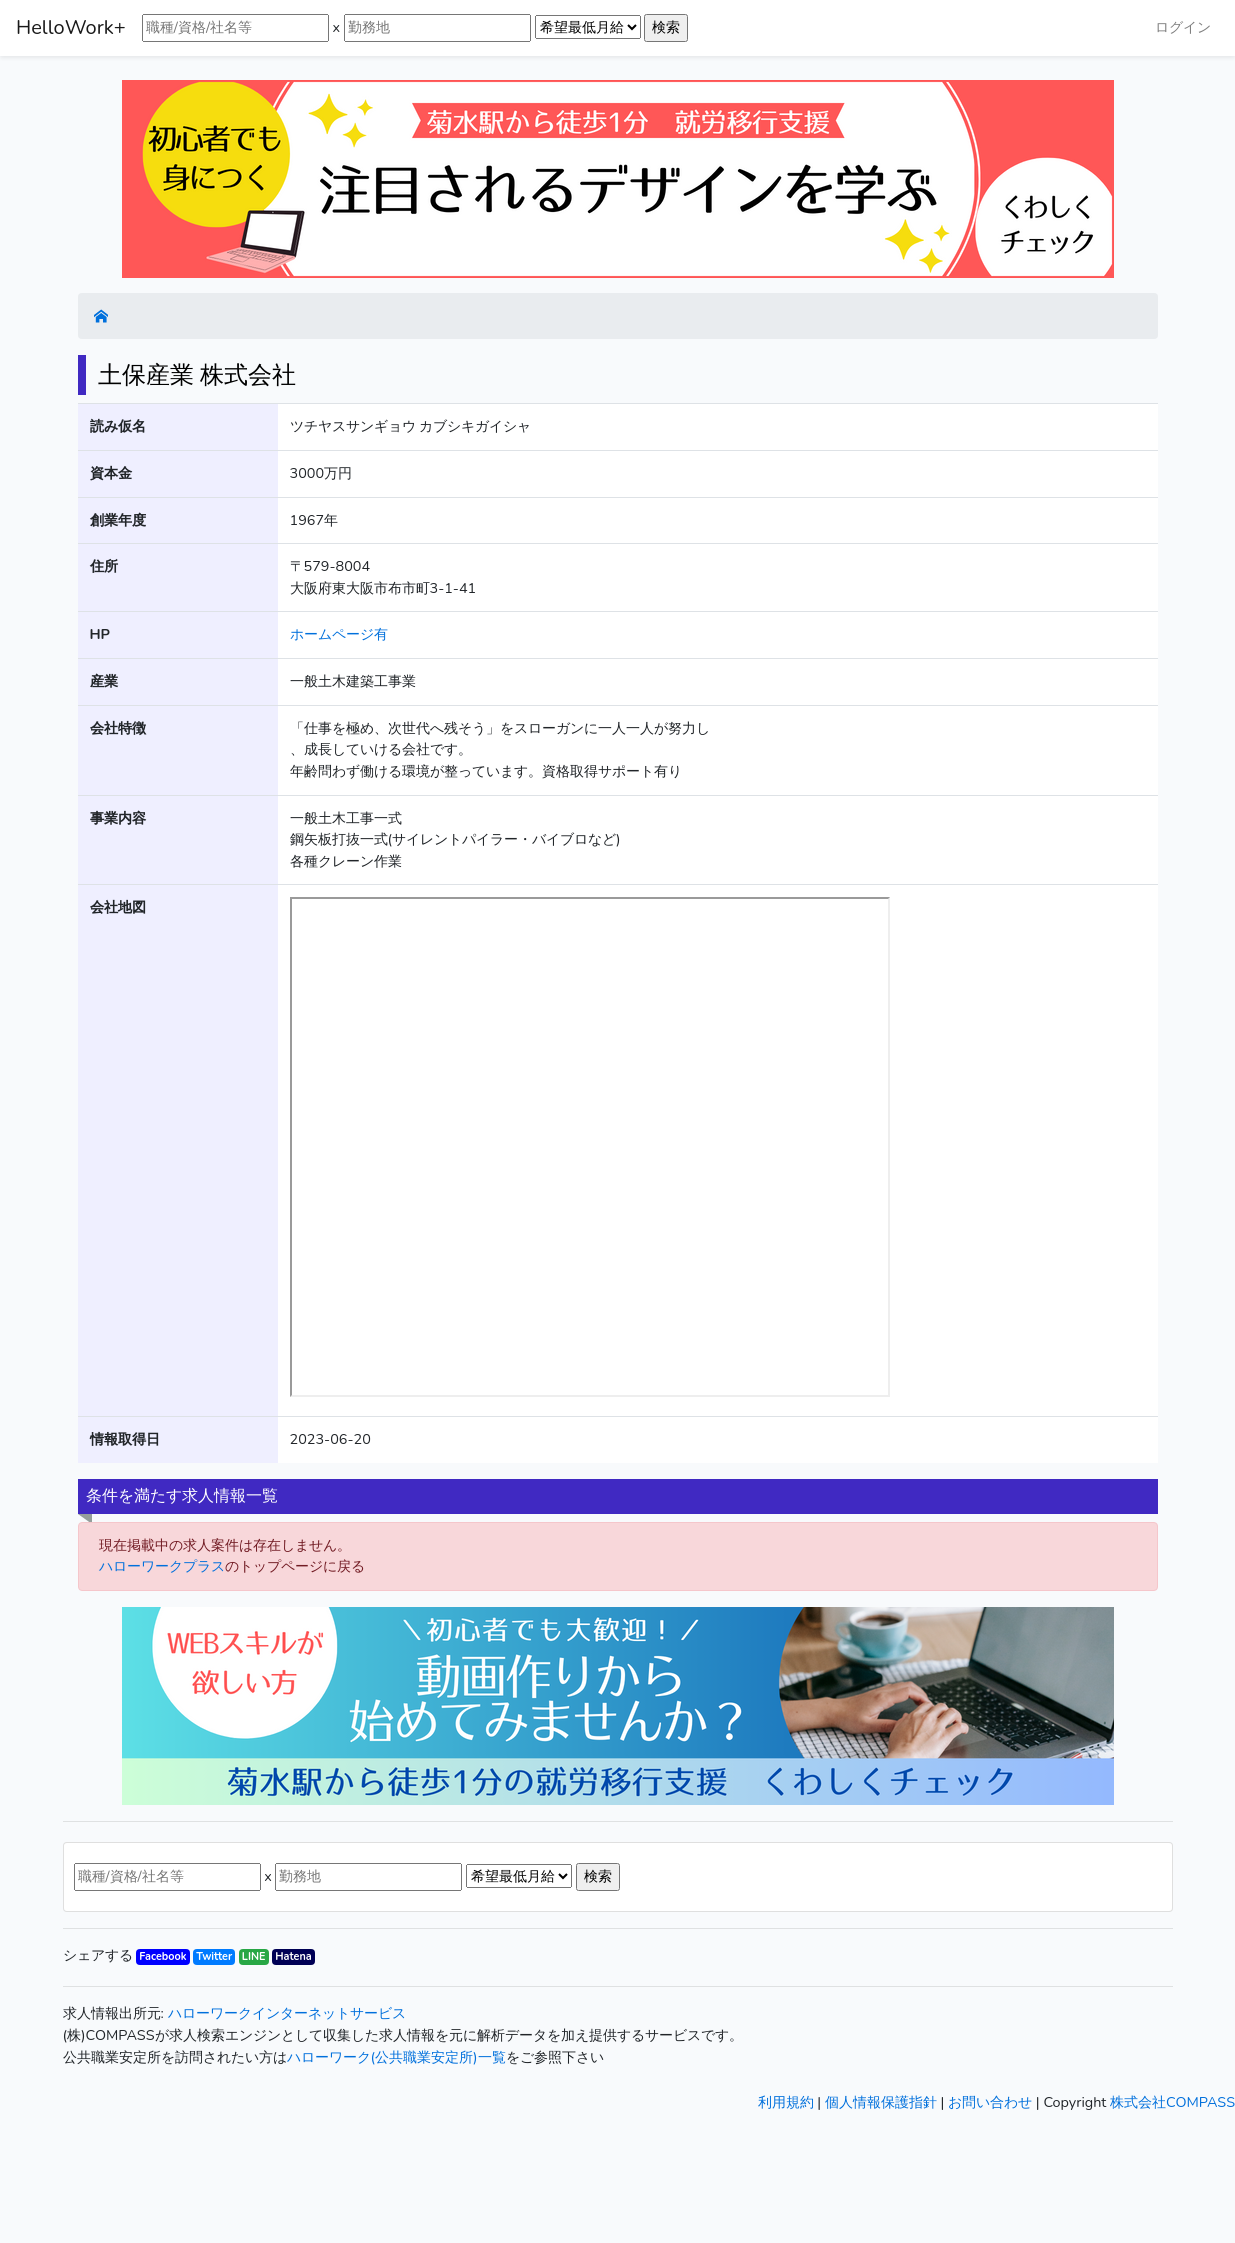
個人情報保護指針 (881, 2102)
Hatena (293, 1956)
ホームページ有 (339, 634)
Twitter (214, 1956)
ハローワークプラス (162, 1566)
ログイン (1183, 27)
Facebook (162, 1956)
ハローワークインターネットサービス (287, 2013)
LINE (254, 1956)
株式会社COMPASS (1172, 2102)
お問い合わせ (990, 2102)
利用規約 (786, 2102)
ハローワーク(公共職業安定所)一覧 (396, 2057)
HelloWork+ (71, 27)
